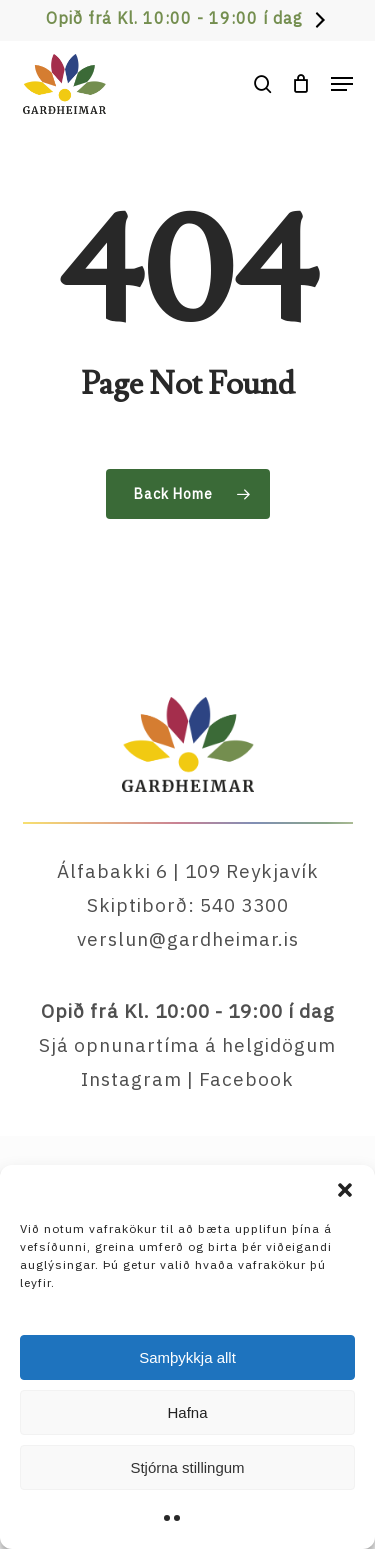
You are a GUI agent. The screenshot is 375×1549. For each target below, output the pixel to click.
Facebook (246, 1079)
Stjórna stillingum (187, 1467)
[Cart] (301, 84)
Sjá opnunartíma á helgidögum (187, 1045)
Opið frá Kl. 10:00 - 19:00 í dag (174, 18)
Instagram (131, 1079)
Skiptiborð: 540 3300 (188, 905)
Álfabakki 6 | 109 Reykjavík (188, 871)
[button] (345, 1190)
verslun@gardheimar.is (188, 939)
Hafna (187, 1412)
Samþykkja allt (187, 1357)
